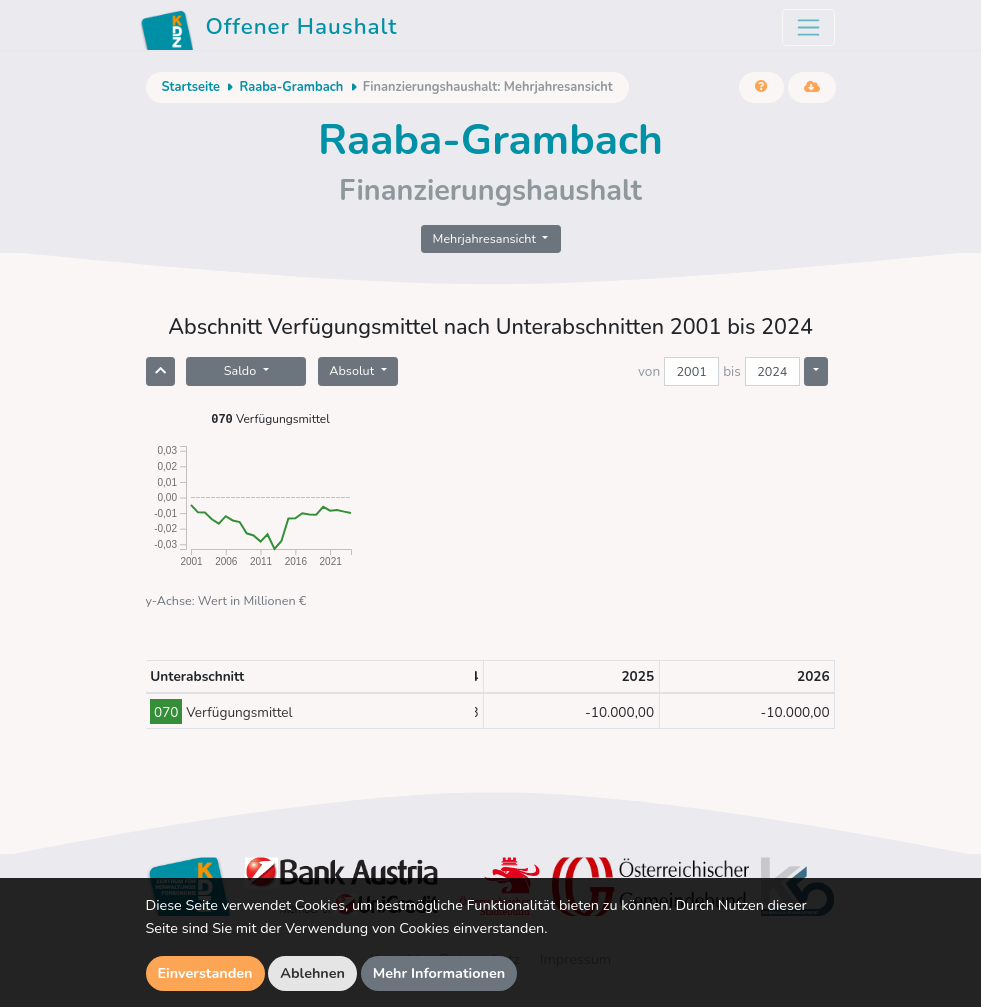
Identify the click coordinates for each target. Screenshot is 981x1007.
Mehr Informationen (439, 973)
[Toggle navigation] (808, 27)
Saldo (242, 370)
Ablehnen (312, 973)
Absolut (353, 370)
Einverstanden (205, 973)
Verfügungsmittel (270, 418)
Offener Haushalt (269, 30)
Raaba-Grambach (291, 87)
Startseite (191, 87)
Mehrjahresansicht (486, 238)
